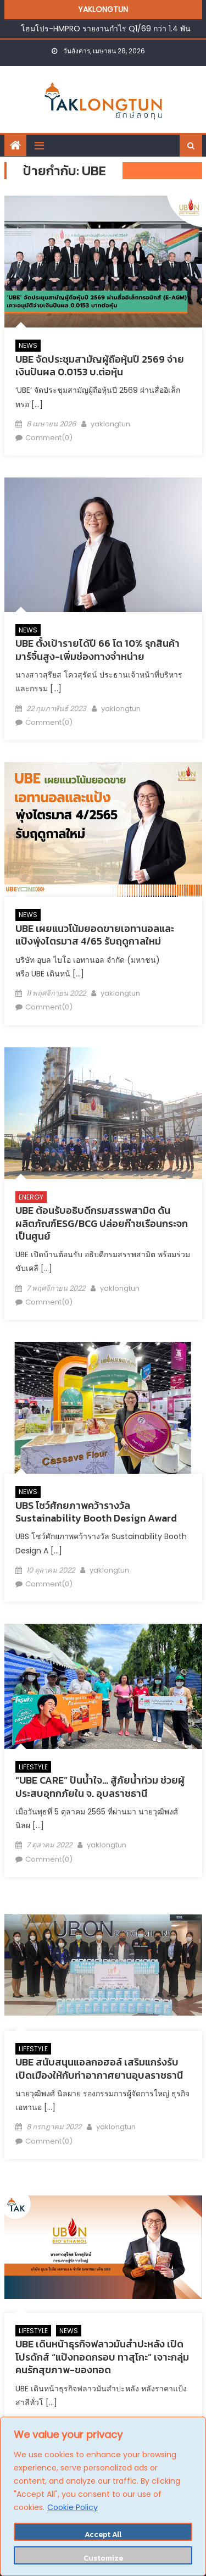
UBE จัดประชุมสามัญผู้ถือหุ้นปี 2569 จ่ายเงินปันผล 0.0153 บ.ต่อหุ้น (99, 365)
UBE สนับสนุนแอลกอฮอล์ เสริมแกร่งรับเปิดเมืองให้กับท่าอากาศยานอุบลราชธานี (99, 2068)
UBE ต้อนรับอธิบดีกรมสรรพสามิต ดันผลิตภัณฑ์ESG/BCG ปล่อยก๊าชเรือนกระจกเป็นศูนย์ (101, 1223)
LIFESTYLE (33, 1767)
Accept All (103, 2534)
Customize (103, 2558)
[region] (103, 2496)
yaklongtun (110, 424)
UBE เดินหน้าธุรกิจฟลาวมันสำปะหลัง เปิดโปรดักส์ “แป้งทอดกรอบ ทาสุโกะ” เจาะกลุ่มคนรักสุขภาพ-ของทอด (102, 2356)
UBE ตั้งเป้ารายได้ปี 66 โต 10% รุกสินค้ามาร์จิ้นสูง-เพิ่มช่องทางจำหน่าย (97, 649)
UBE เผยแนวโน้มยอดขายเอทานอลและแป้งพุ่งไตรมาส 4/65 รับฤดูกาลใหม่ (94, 934)
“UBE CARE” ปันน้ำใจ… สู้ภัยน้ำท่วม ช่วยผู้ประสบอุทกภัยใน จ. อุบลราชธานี (100, 1786)
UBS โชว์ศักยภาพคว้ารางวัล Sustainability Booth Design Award (96, 1511)
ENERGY (31, 1197)
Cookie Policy (72, 2507)
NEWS (28, 345)
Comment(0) (49, 437)
